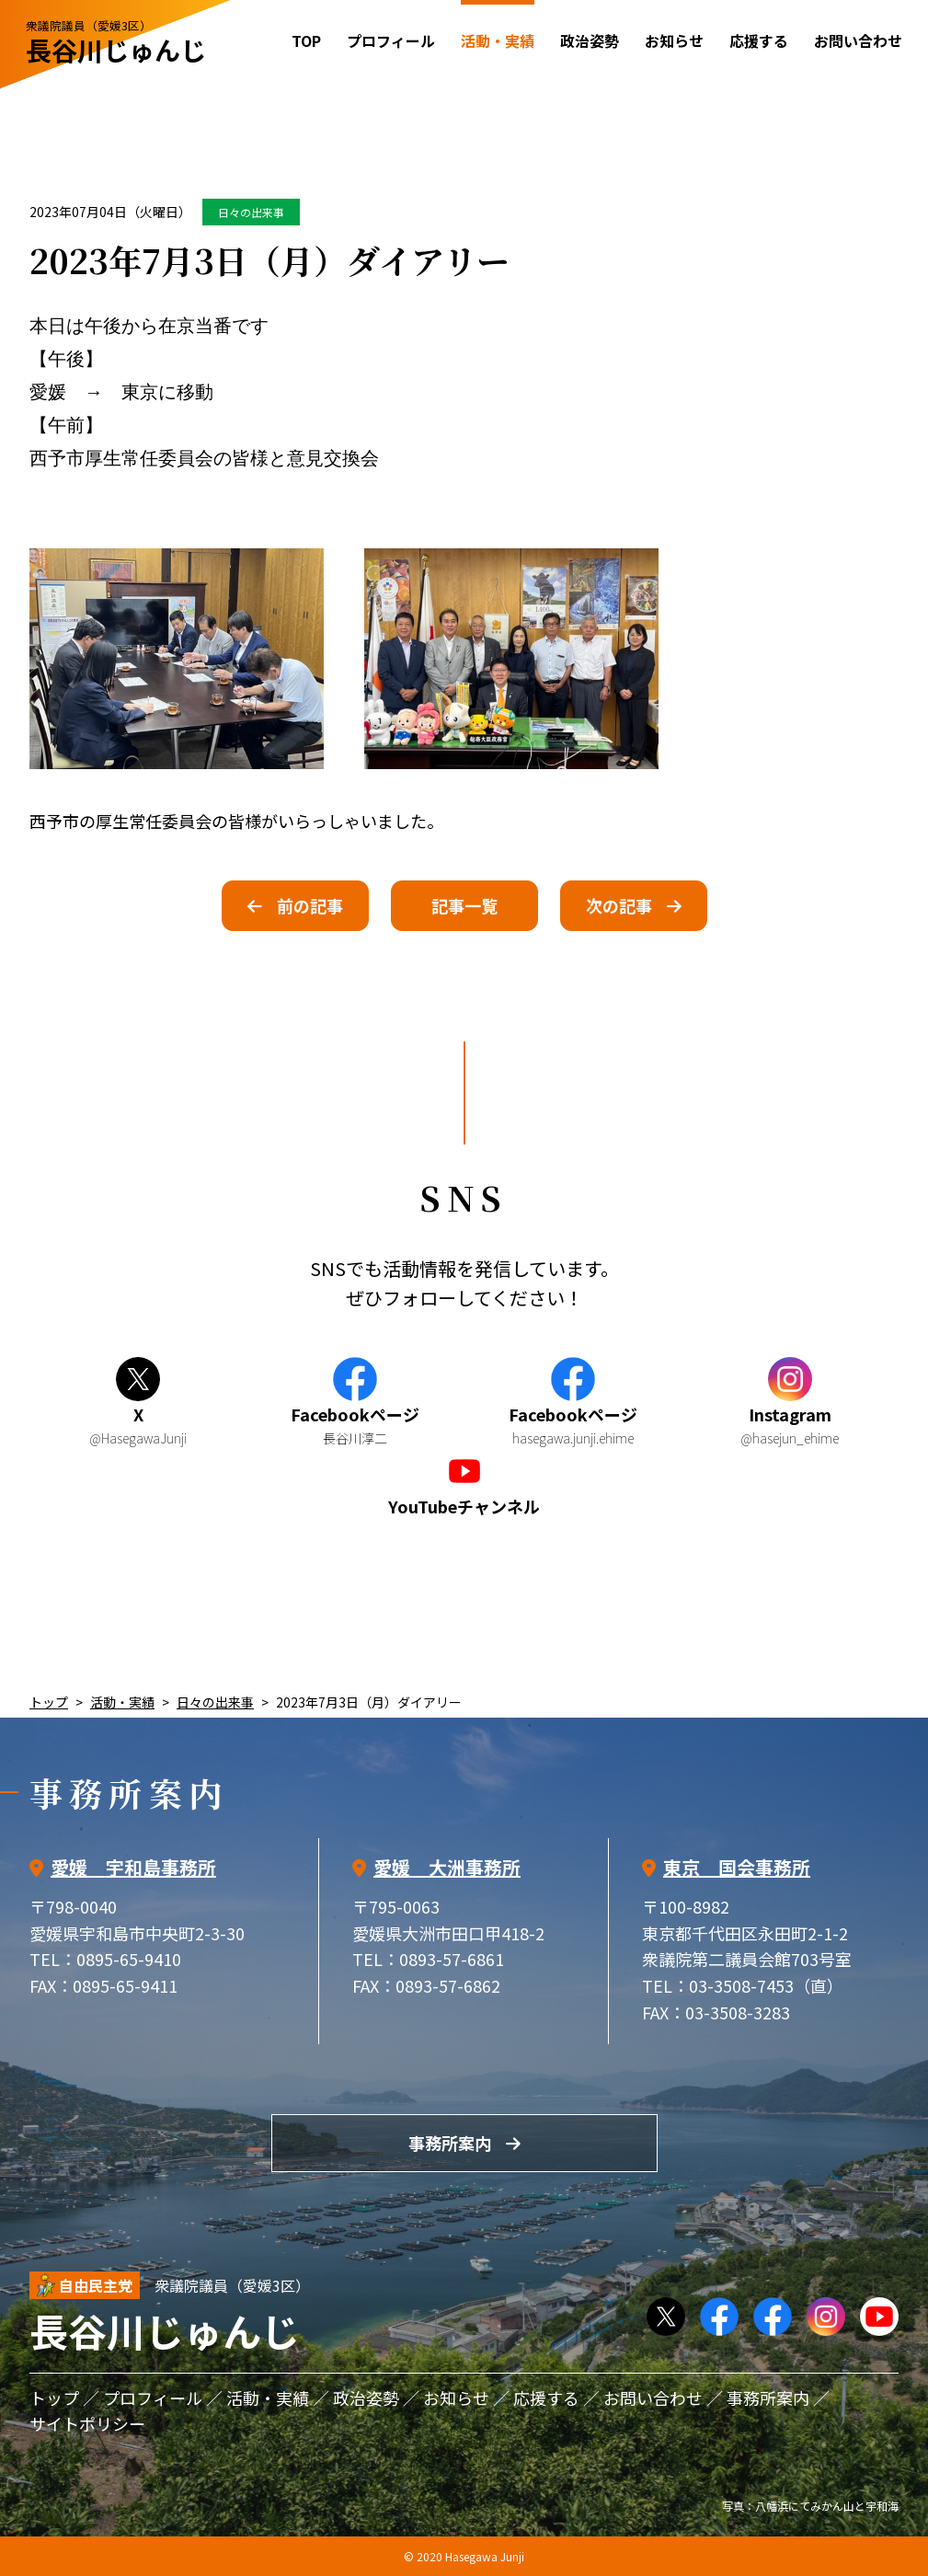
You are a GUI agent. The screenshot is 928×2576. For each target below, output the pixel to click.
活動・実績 (122, 1702)
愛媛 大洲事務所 (447, 1867)
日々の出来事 (251, 212)
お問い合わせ (858, 40)
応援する (758, 40)
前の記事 (310, 905)
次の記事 (619, 905)
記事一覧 (464, 905)
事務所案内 (449, 2143)
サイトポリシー (87, 2423)
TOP (306, 40)
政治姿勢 (589, 40)
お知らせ (674, 40)
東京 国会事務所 (736, 1867)
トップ (48, 1702)
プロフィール (391, 40)
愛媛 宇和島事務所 (133, 1867)
